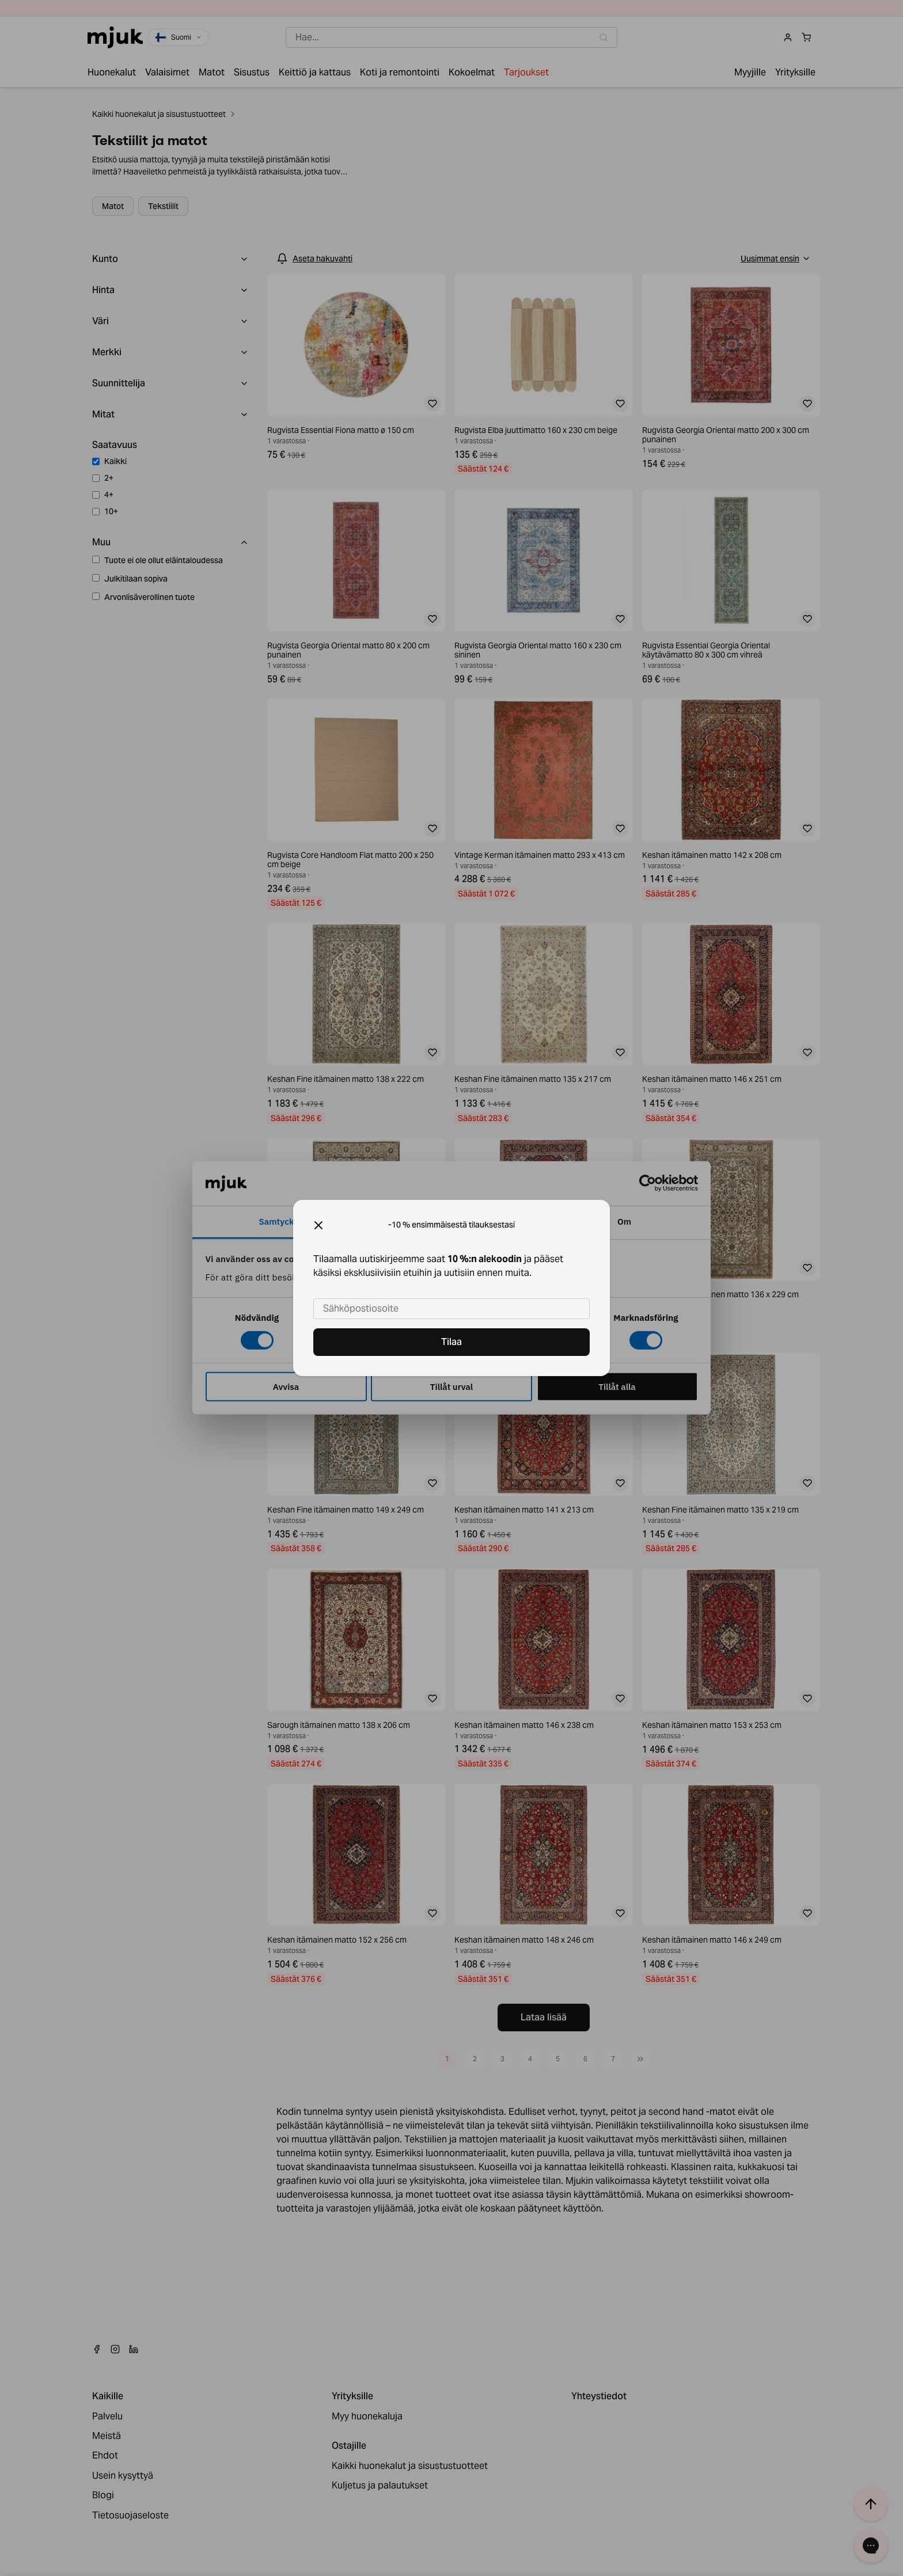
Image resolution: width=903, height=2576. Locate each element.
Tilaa (451, 1342)
